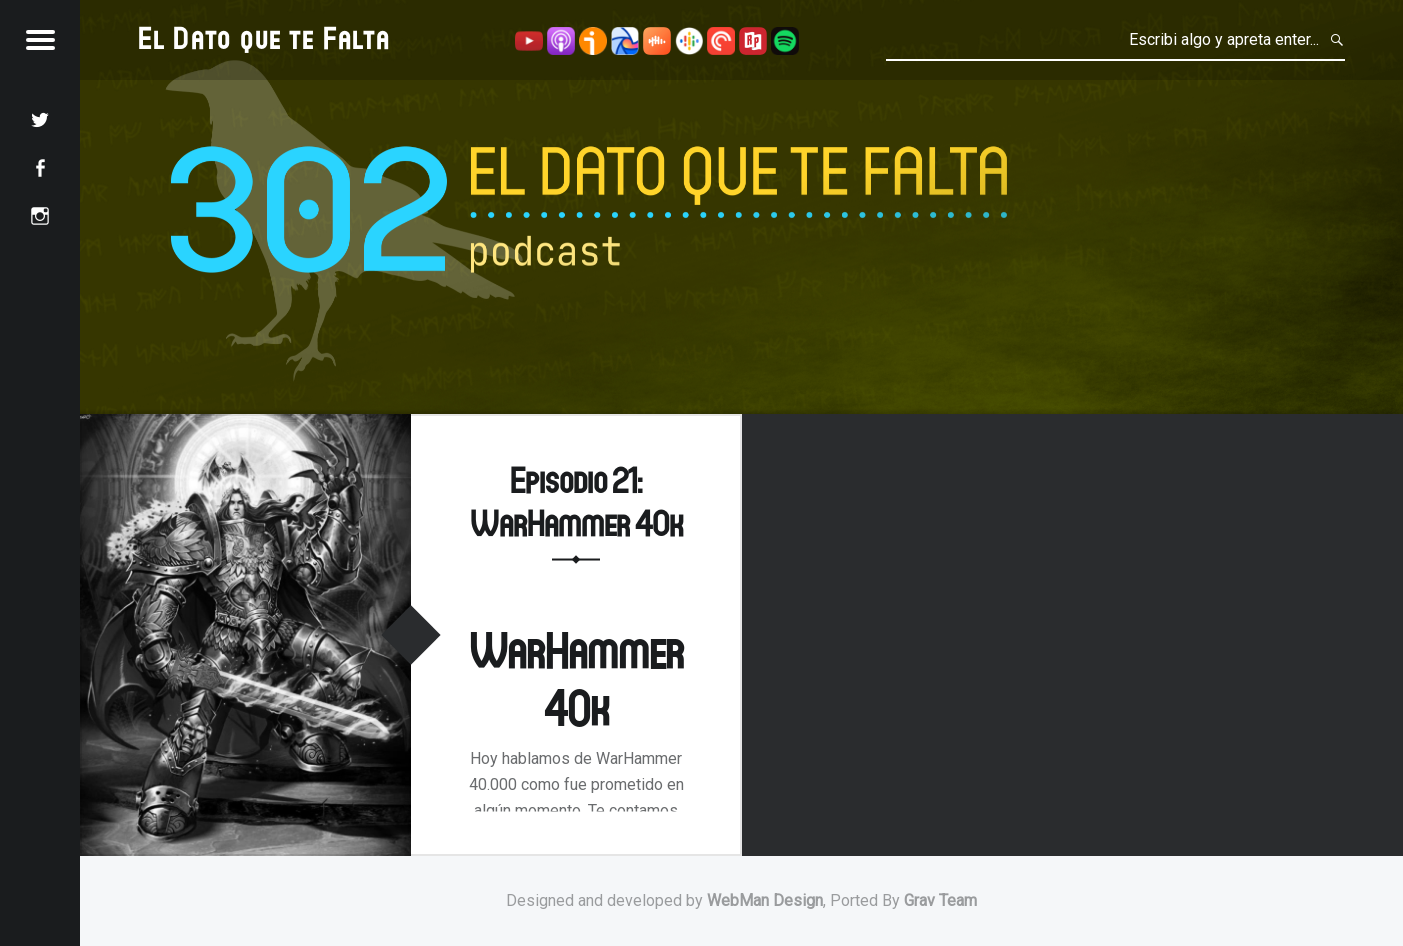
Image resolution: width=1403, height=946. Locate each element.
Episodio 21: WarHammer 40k (576, 501)
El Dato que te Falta (264, 37)
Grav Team (940, 900)
